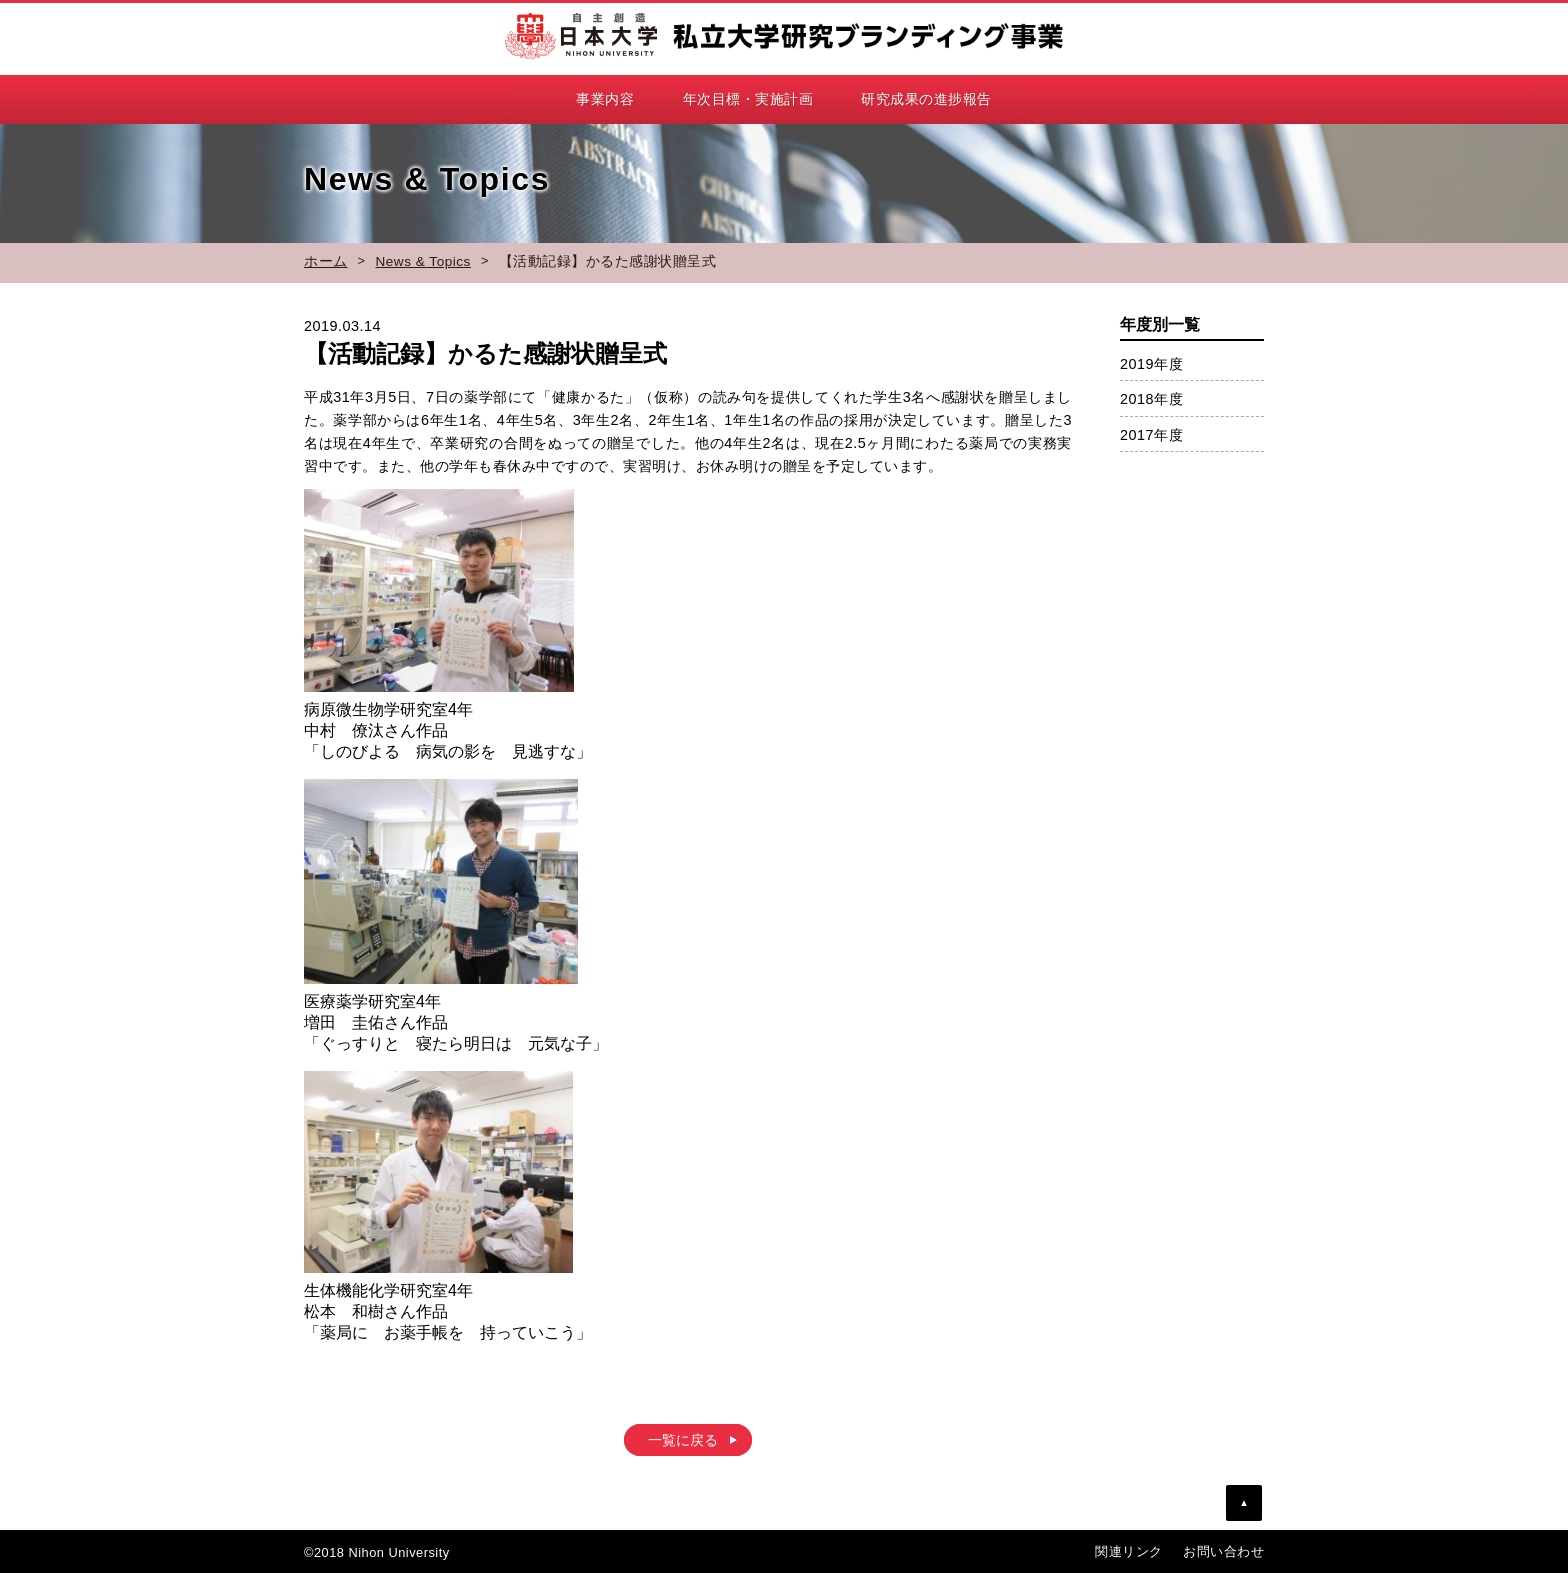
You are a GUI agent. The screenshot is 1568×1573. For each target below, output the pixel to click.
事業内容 (605, 99)
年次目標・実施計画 (748, 99)
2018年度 (1151, 399)
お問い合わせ (1223, 1551)
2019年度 (1151, 364)
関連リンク (1129, 1551)
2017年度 (1151, 435)
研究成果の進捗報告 (926, 99)
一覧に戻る (683, 1440)
